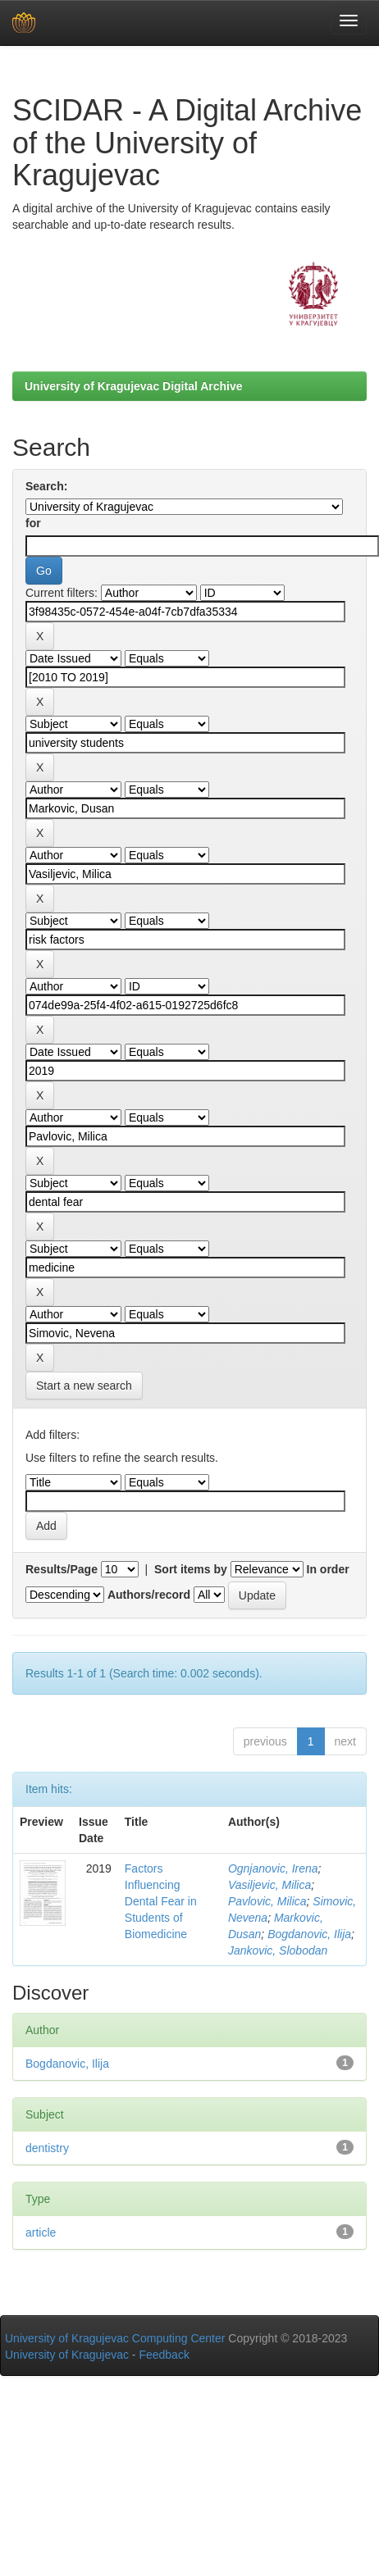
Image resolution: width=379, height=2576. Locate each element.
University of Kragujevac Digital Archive (134, 386)
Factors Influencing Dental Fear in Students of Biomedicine (161, 1901)
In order (328, 1569)
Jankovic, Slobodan (277, 1950)
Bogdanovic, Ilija (309, 1934)
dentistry (47, 2148)
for (33, 523)
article (40, 2232)
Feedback (164, 2354)
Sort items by (190, 1569)
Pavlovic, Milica (267, 1901)
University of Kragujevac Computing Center (115, 2338)
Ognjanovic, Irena (273, 1868)
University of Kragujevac (67, 2354)
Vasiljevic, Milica (269, 1884)
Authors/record (148, 1594)
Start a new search (84, 1385)
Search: (46, 486)
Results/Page (61, 1569)
